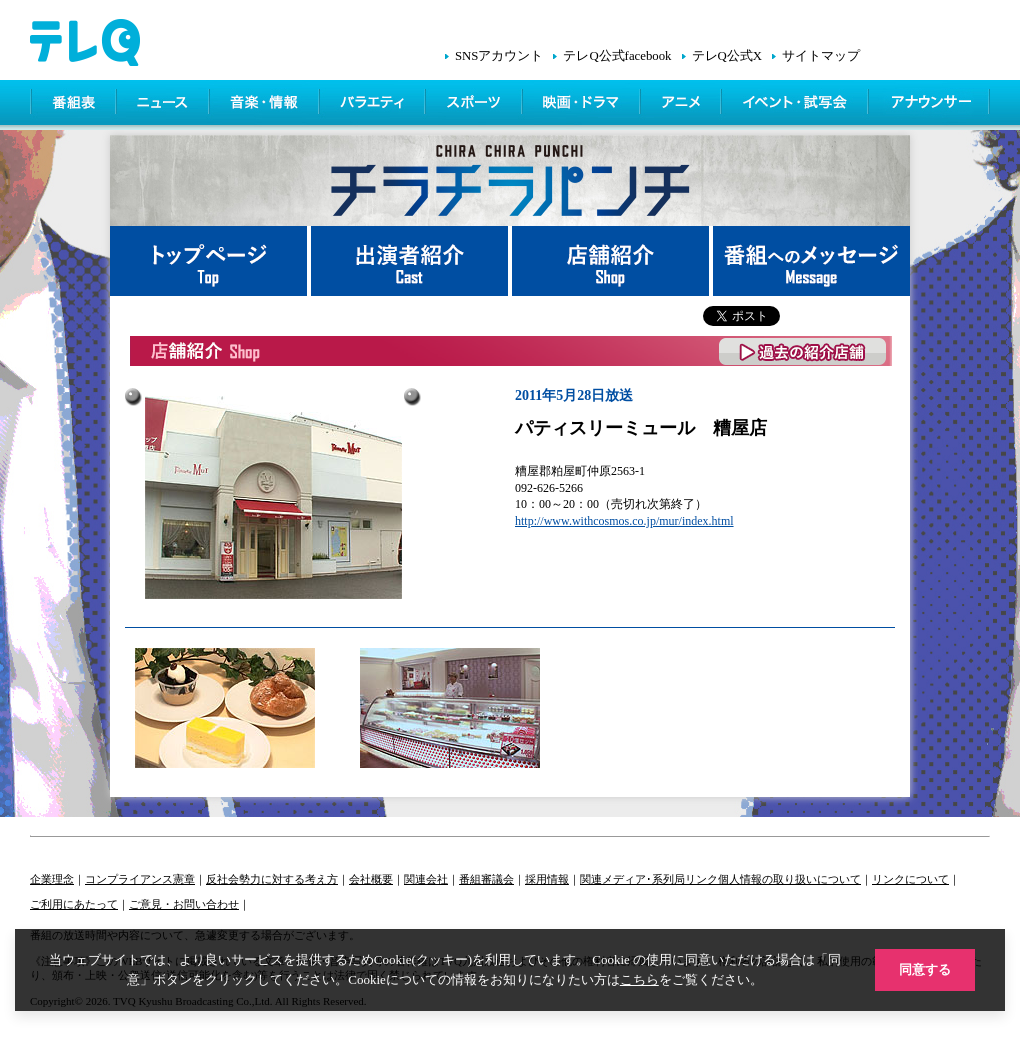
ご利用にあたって (74, 904)
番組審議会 (486, 879)
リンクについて (910, 879)
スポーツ (475, 105)
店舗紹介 (612, 261)
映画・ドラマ (583, 105)
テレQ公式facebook (617, 56)
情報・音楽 (266, 105)
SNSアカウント (499, 56)
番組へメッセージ (811, 261)
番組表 (74, 105)
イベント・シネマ (796, 105)
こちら (639, 979)
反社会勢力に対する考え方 (272, 879)
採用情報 (547, 879)
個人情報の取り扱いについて (789, 879)
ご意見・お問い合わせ (184, 904)
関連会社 (426, 879)
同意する (925, 969)
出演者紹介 (411, 261)
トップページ (210, 261)
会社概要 (371, 879)
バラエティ (374, 105)
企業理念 (52, 879)
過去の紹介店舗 (803, 351)
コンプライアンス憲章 (140, 879)
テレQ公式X (727, 56)
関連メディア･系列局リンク (649, 879)
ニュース (164, 105)
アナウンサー (930, 105)
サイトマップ (821, 56)
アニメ (682, 105)
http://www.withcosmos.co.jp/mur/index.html (624, 521)
